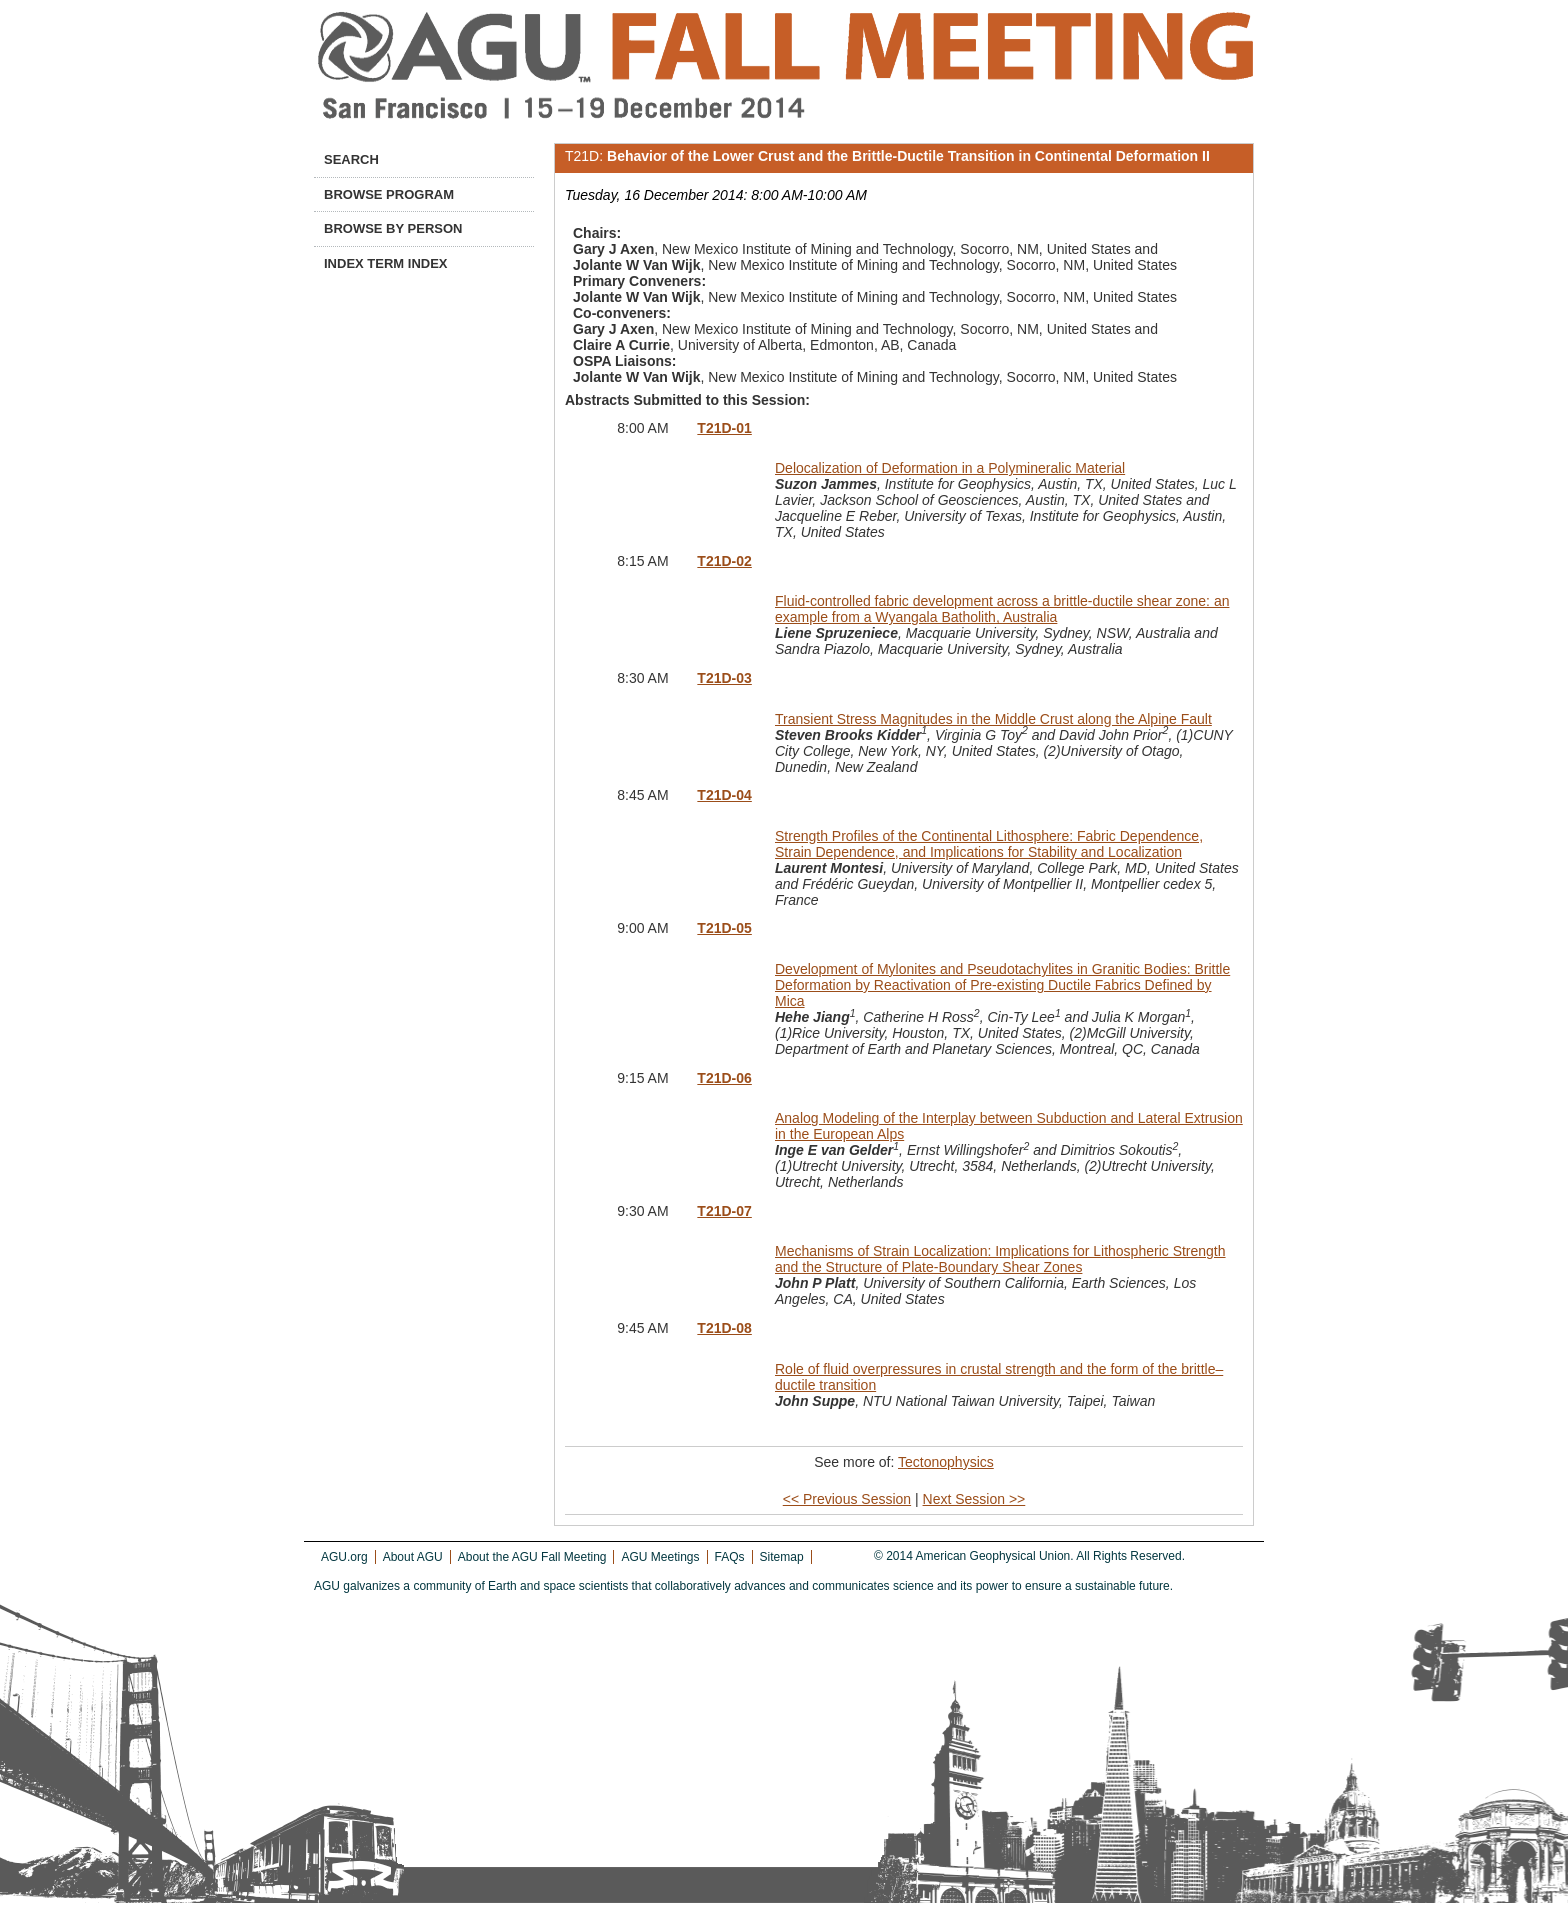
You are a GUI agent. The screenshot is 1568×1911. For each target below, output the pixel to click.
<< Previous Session (847, 1499)
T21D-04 (724, 795)
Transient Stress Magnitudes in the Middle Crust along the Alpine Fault (993, 719)
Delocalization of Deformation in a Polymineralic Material (950, 468)
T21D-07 (724, 1211)
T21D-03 (724, 678)
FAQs (730, 1557)
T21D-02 (724, 561)
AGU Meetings (660, 1557)
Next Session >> (974, 1499)
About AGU (413, 1557)
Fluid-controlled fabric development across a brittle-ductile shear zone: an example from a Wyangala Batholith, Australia (1002, 609)
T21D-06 (724, 1078)
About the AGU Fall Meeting (532, 1557)
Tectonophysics (946, 1462)
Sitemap (782, 1557)
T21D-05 (724, 928)
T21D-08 (724, 1328)
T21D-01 (724, 428)
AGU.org (344, 1557)
